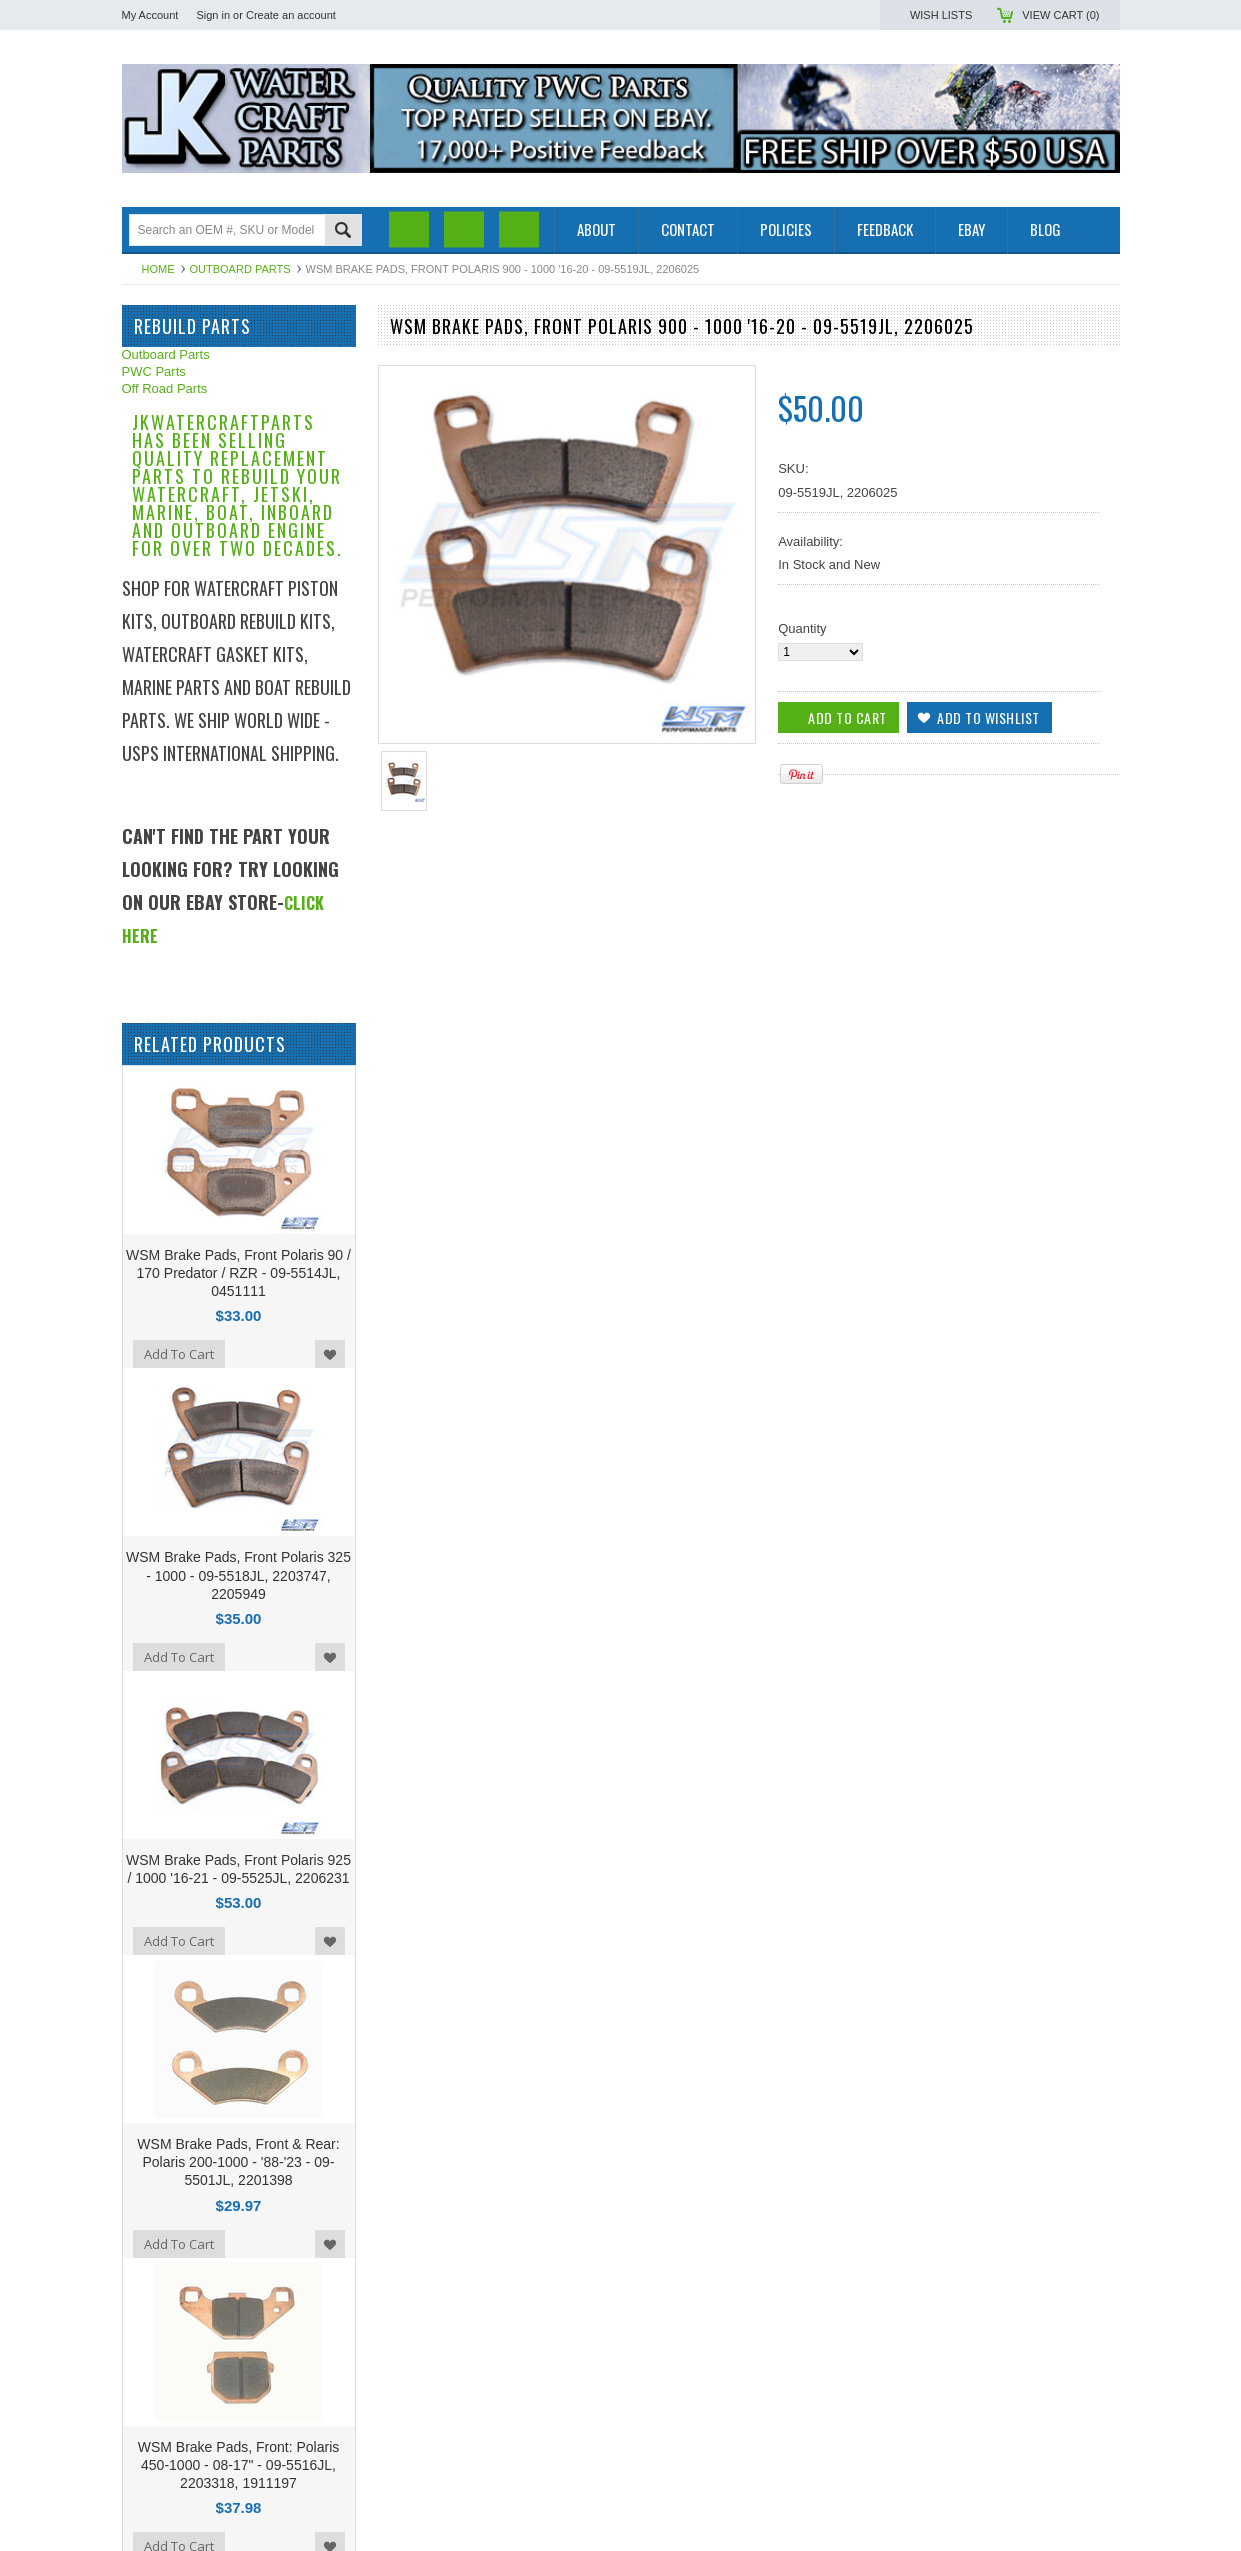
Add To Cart (179, 1354)
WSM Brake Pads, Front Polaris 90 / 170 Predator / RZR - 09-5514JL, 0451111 (238, 1273)
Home (158, 269)
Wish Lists (941, 15)
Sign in (213, 15)
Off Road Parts (165, 388)
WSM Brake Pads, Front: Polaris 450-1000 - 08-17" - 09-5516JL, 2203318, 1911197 (239, 2465)
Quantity (802, 628)
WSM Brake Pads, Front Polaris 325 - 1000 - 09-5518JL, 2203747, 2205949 (238, 1575)
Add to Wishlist (330, 1354)
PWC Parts (154, 371)
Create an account (291, 15)
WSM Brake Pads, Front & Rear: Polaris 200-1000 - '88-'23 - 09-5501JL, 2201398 (238, 2162)
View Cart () (1060, 15)
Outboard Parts (240, 269)
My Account (150, 15)
